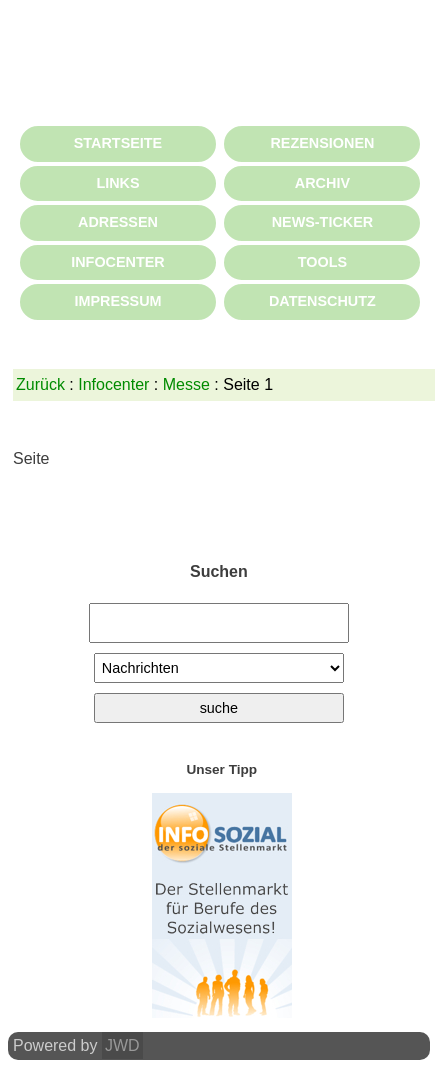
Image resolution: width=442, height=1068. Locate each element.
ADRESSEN (118, 222)
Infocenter (113, 384)
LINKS (117, 183)
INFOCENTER (118, 262)
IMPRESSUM (117, 301)
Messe (186, 384)
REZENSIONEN (322, 143)
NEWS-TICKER (323, 222)
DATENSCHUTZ (322, 301)
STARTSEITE (118, 143)
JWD (122, 1045)
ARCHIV (322, 183)
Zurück (40, 384)
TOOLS (322, 262)
